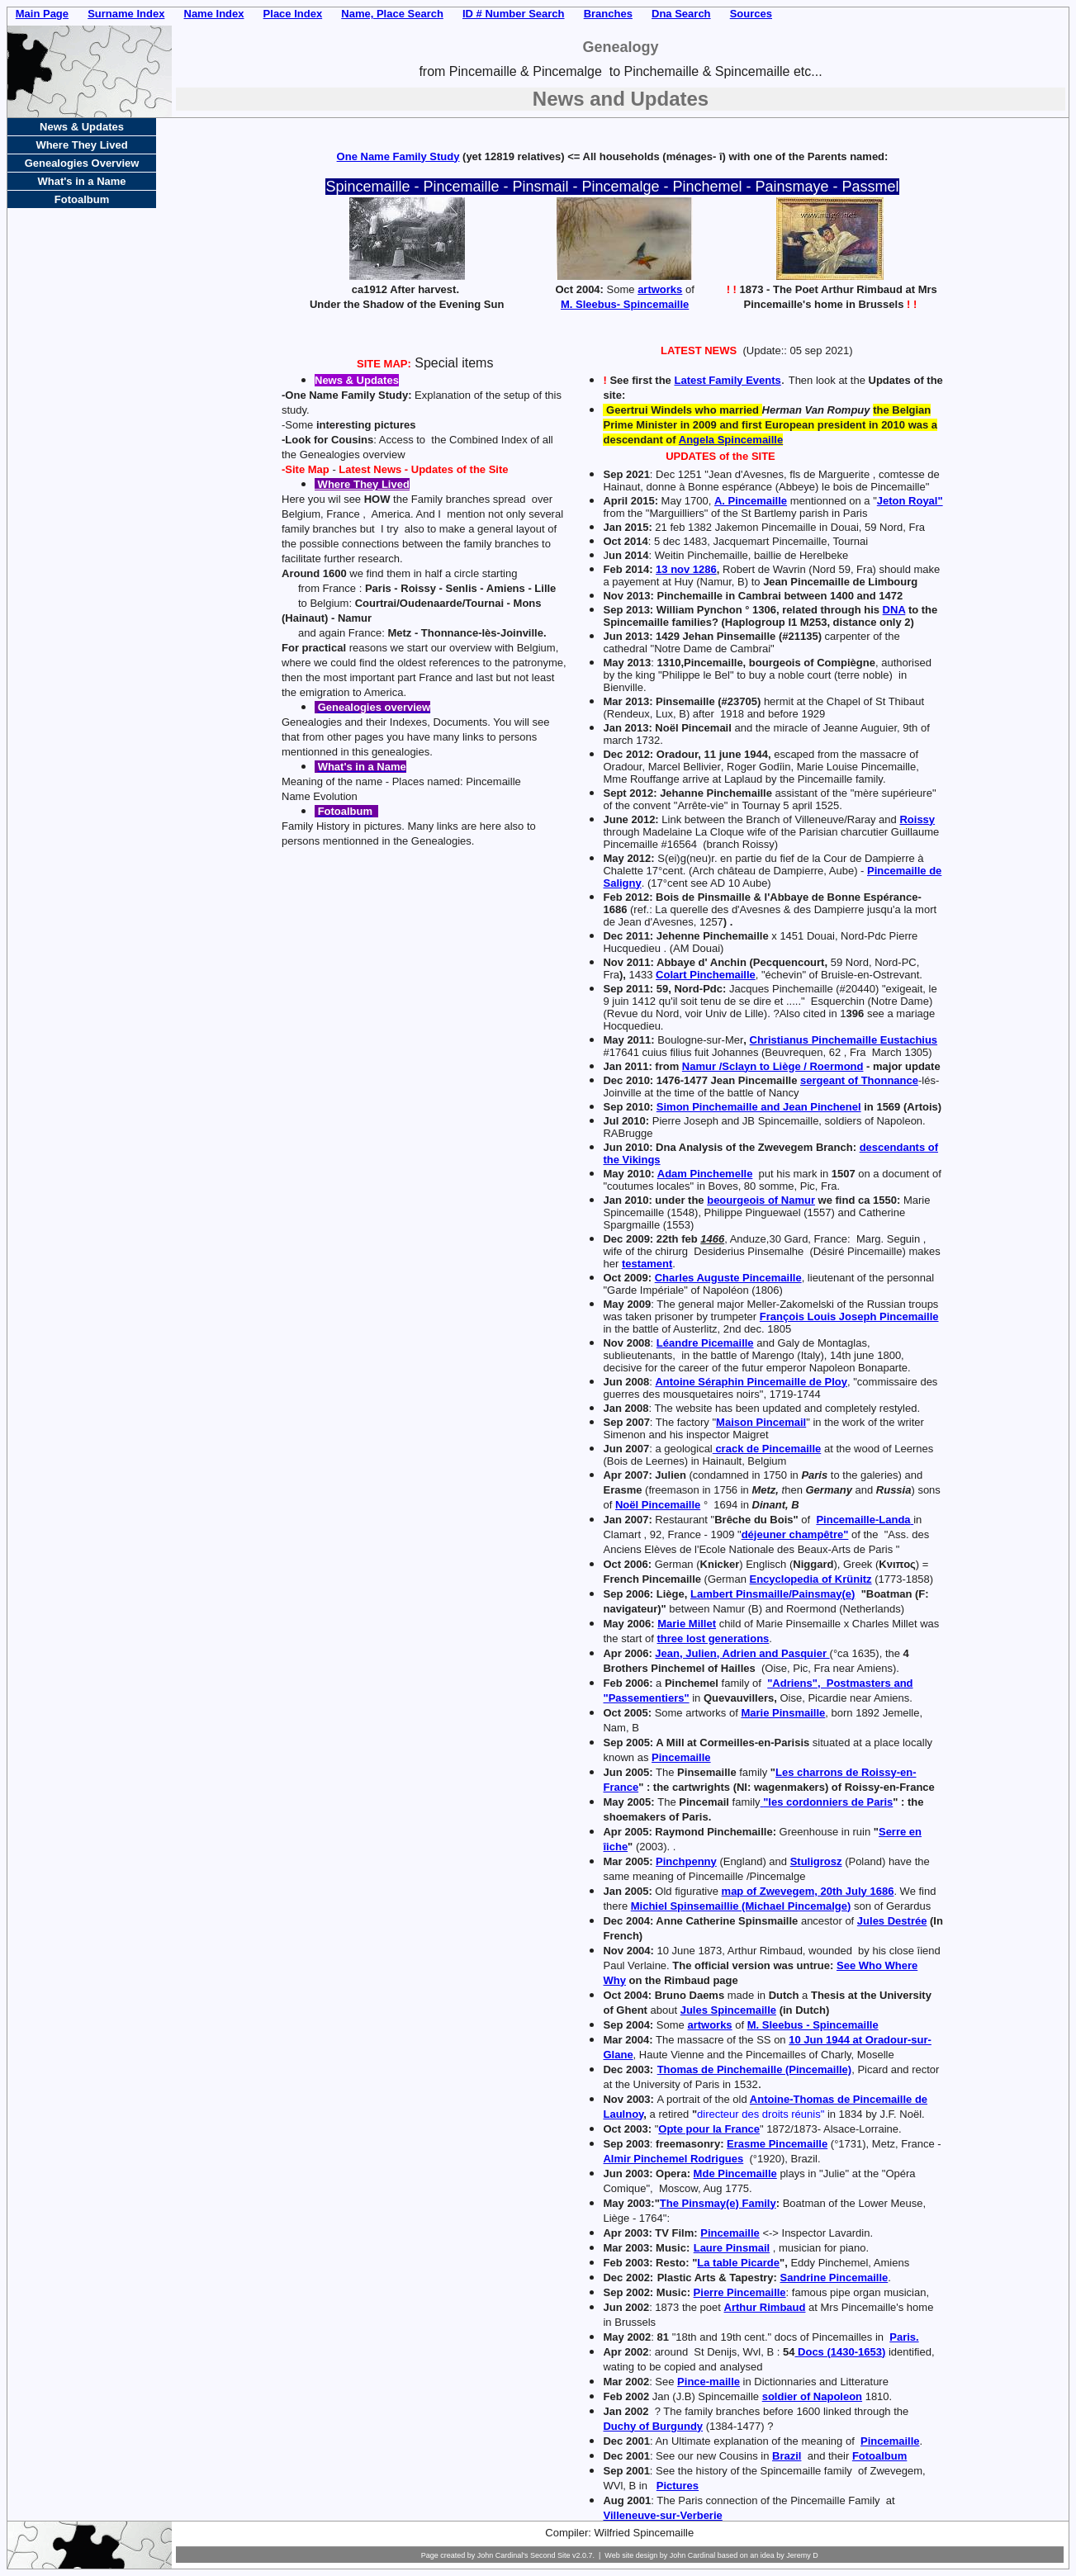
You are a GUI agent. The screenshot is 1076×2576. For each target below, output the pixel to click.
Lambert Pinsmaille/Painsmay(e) (772, 1594)
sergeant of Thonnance (859, 1080)
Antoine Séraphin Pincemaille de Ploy (751, 1382)
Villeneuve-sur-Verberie (662, 2515)
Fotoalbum (879, 2456)
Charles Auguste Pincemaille (728, 1277)
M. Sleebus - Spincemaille (813, 2025)
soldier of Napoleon (812, 2396)
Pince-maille (708, 2381)
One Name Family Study (398, 156)
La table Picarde (738, 2262)
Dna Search (681, 13)
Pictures (678, 2485)
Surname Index (126, 13)
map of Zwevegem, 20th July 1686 (808, 1891)
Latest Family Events (727, 380)
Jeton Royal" (910, 501)
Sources (751, 13)
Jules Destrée (892, 1921)
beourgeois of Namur (761, 1200)
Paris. (903, 2337)
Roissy (917, 819)
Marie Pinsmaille (783, 1713)
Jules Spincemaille (728, 2010)
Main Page (42, 13)
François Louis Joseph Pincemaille (849, 1316)
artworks (660, 289)
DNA (894, 610)
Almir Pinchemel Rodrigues (673, 2158)
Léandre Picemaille (705, 1343)
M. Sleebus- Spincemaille (625, 304)
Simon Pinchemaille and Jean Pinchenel (759, 1107)
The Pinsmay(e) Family (718, 2203)
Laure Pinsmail (732, 2248)
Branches (608, 13)
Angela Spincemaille (731, 439)
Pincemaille (681, 1757)
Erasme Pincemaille (777, 2144)
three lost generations (713, 1638)
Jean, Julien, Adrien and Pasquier (742, 1653)
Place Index (293, 13)
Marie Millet (686, 1623)
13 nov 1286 (686, 569)
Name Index (214, 13)
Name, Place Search (392, 13)
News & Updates (82, 127)
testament (647, 1263)
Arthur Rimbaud (765, 2307)
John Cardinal (693, 2555)
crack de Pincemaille (767, 1448)
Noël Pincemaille (657, 1505)
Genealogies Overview (82, 163)
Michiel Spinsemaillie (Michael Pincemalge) (741, 1906)
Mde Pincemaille (735, 2173)
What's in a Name (81, 181)
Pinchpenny (686, 1861)
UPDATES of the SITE (720, 456)
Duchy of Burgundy (653, 2426)
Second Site (550, 2555)
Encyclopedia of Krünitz (811, 1579)
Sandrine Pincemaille (834, 2277)
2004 (636, 1921)
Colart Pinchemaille (706, 974)
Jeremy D (802, 2555)
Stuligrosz (816, 1861)
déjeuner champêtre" (795, 1534)
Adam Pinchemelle (705, 1173)
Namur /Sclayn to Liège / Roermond (773, 1066)
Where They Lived (81, 145)
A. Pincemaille (750, 501)
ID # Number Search (513, 13)
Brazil (786, 2456)
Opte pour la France (709, 2129)
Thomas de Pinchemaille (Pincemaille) (754, 2069)
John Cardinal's (503, 2555)
